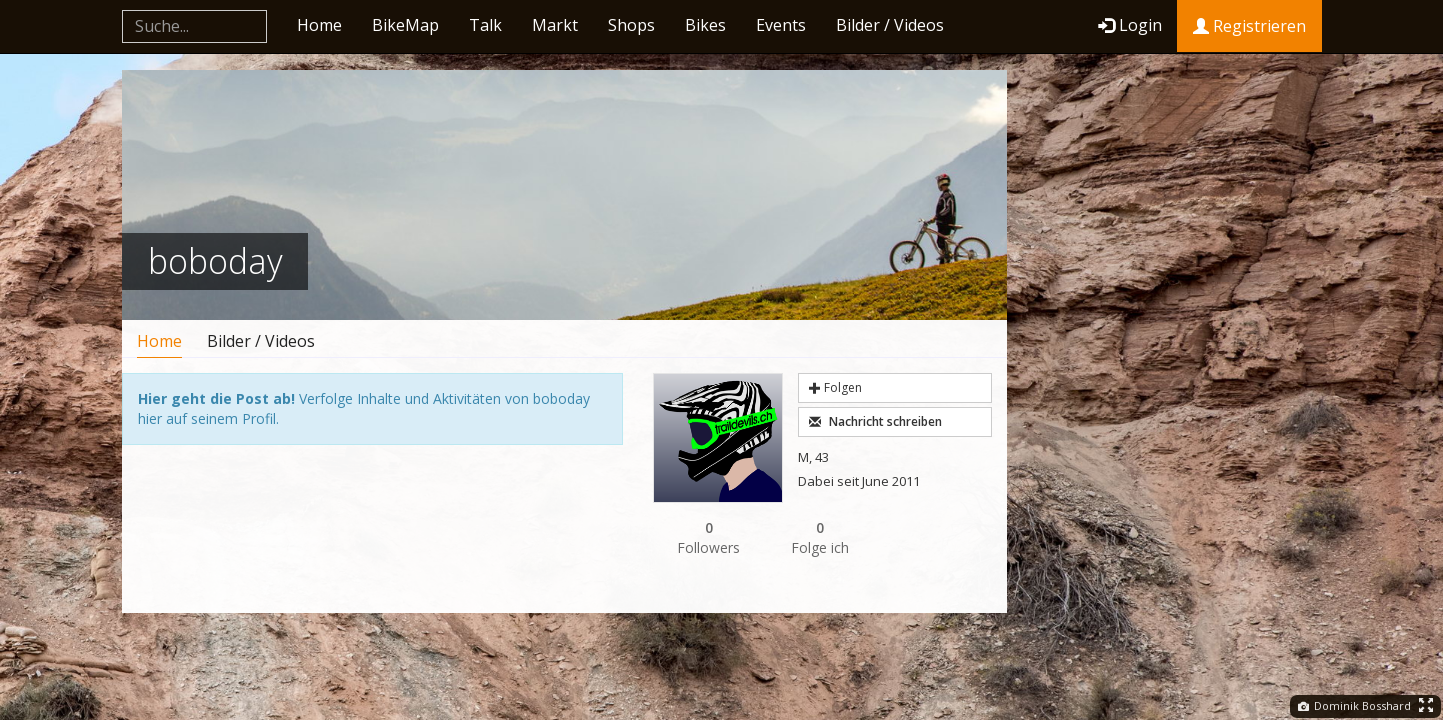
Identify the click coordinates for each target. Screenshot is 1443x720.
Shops (631, 25)
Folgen (835, 387)
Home (319, 25)
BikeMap (405, 25)
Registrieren (1249, 26)
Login (1130, 25)
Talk (485, 25)
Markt (555, 25)
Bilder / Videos (890, 25)
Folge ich (821, 537)
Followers (709, 537)
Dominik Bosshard (1354, 705)
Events (781, 25)
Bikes (705, 25)
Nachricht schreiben (875, 421)
